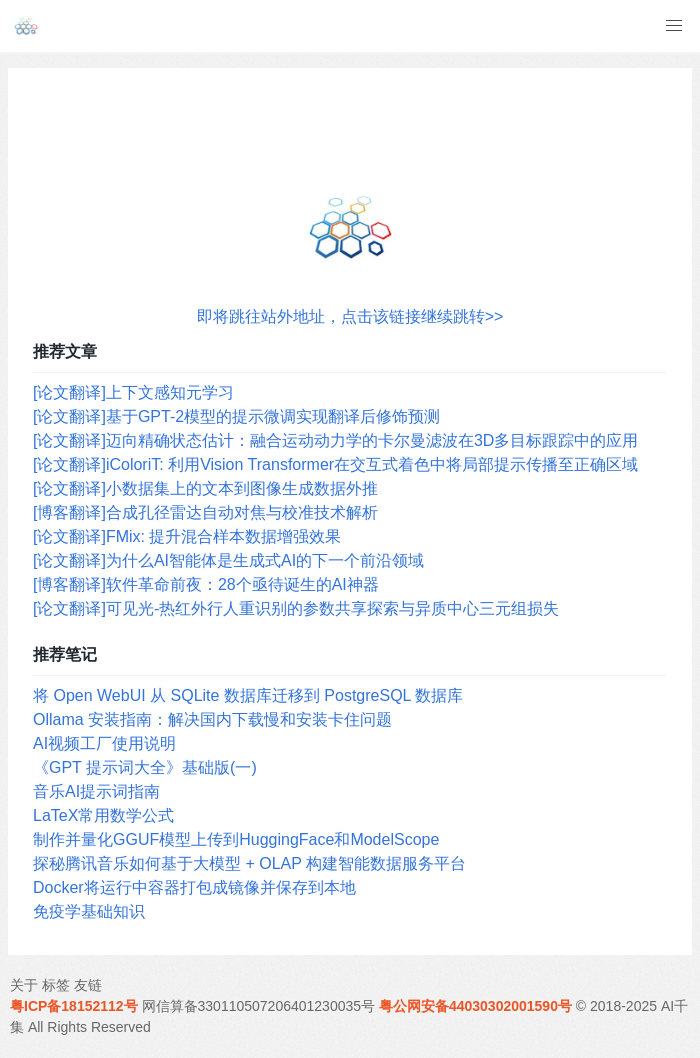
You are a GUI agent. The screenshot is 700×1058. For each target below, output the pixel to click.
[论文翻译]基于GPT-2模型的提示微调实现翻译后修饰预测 (236, 416)
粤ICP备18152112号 (74, 1006)
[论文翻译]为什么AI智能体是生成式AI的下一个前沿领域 (228, 560)
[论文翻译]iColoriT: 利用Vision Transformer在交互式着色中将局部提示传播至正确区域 (335, 464)
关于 (24, 985)
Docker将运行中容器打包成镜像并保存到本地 (194, 887)
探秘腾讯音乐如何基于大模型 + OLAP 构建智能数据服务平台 (249, 863)
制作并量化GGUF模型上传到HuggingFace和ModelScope (236, 839)
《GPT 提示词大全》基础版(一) (145, 767)
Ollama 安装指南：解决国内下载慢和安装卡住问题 (212, 719)
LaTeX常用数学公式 (103, 815)
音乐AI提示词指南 (96, 791)
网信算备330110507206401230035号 (259, 1006)
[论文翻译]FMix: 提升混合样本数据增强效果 (187, 536)
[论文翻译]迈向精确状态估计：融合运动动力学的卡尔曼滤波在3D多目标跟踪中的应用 (335, 440)
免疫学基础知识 (89, 911)
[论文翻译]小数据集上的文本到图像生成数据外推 (205, 488)
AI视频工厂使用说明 (104, 743)
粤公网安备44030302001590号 (475, 1006)
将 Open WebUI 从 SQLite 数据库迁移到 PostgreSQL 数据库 (248, 695)
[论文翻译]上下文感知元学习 (133, 392)
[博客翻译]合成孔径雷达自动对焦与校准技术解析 (205, 512)
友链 (88, 985)
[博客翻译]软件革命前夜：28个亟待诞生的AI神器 (206, 584)
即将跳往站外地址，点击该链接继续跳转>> (350, 316)
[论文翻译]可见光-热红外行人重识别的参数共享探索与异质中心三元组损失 (296, 608)
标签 (56, 985)
